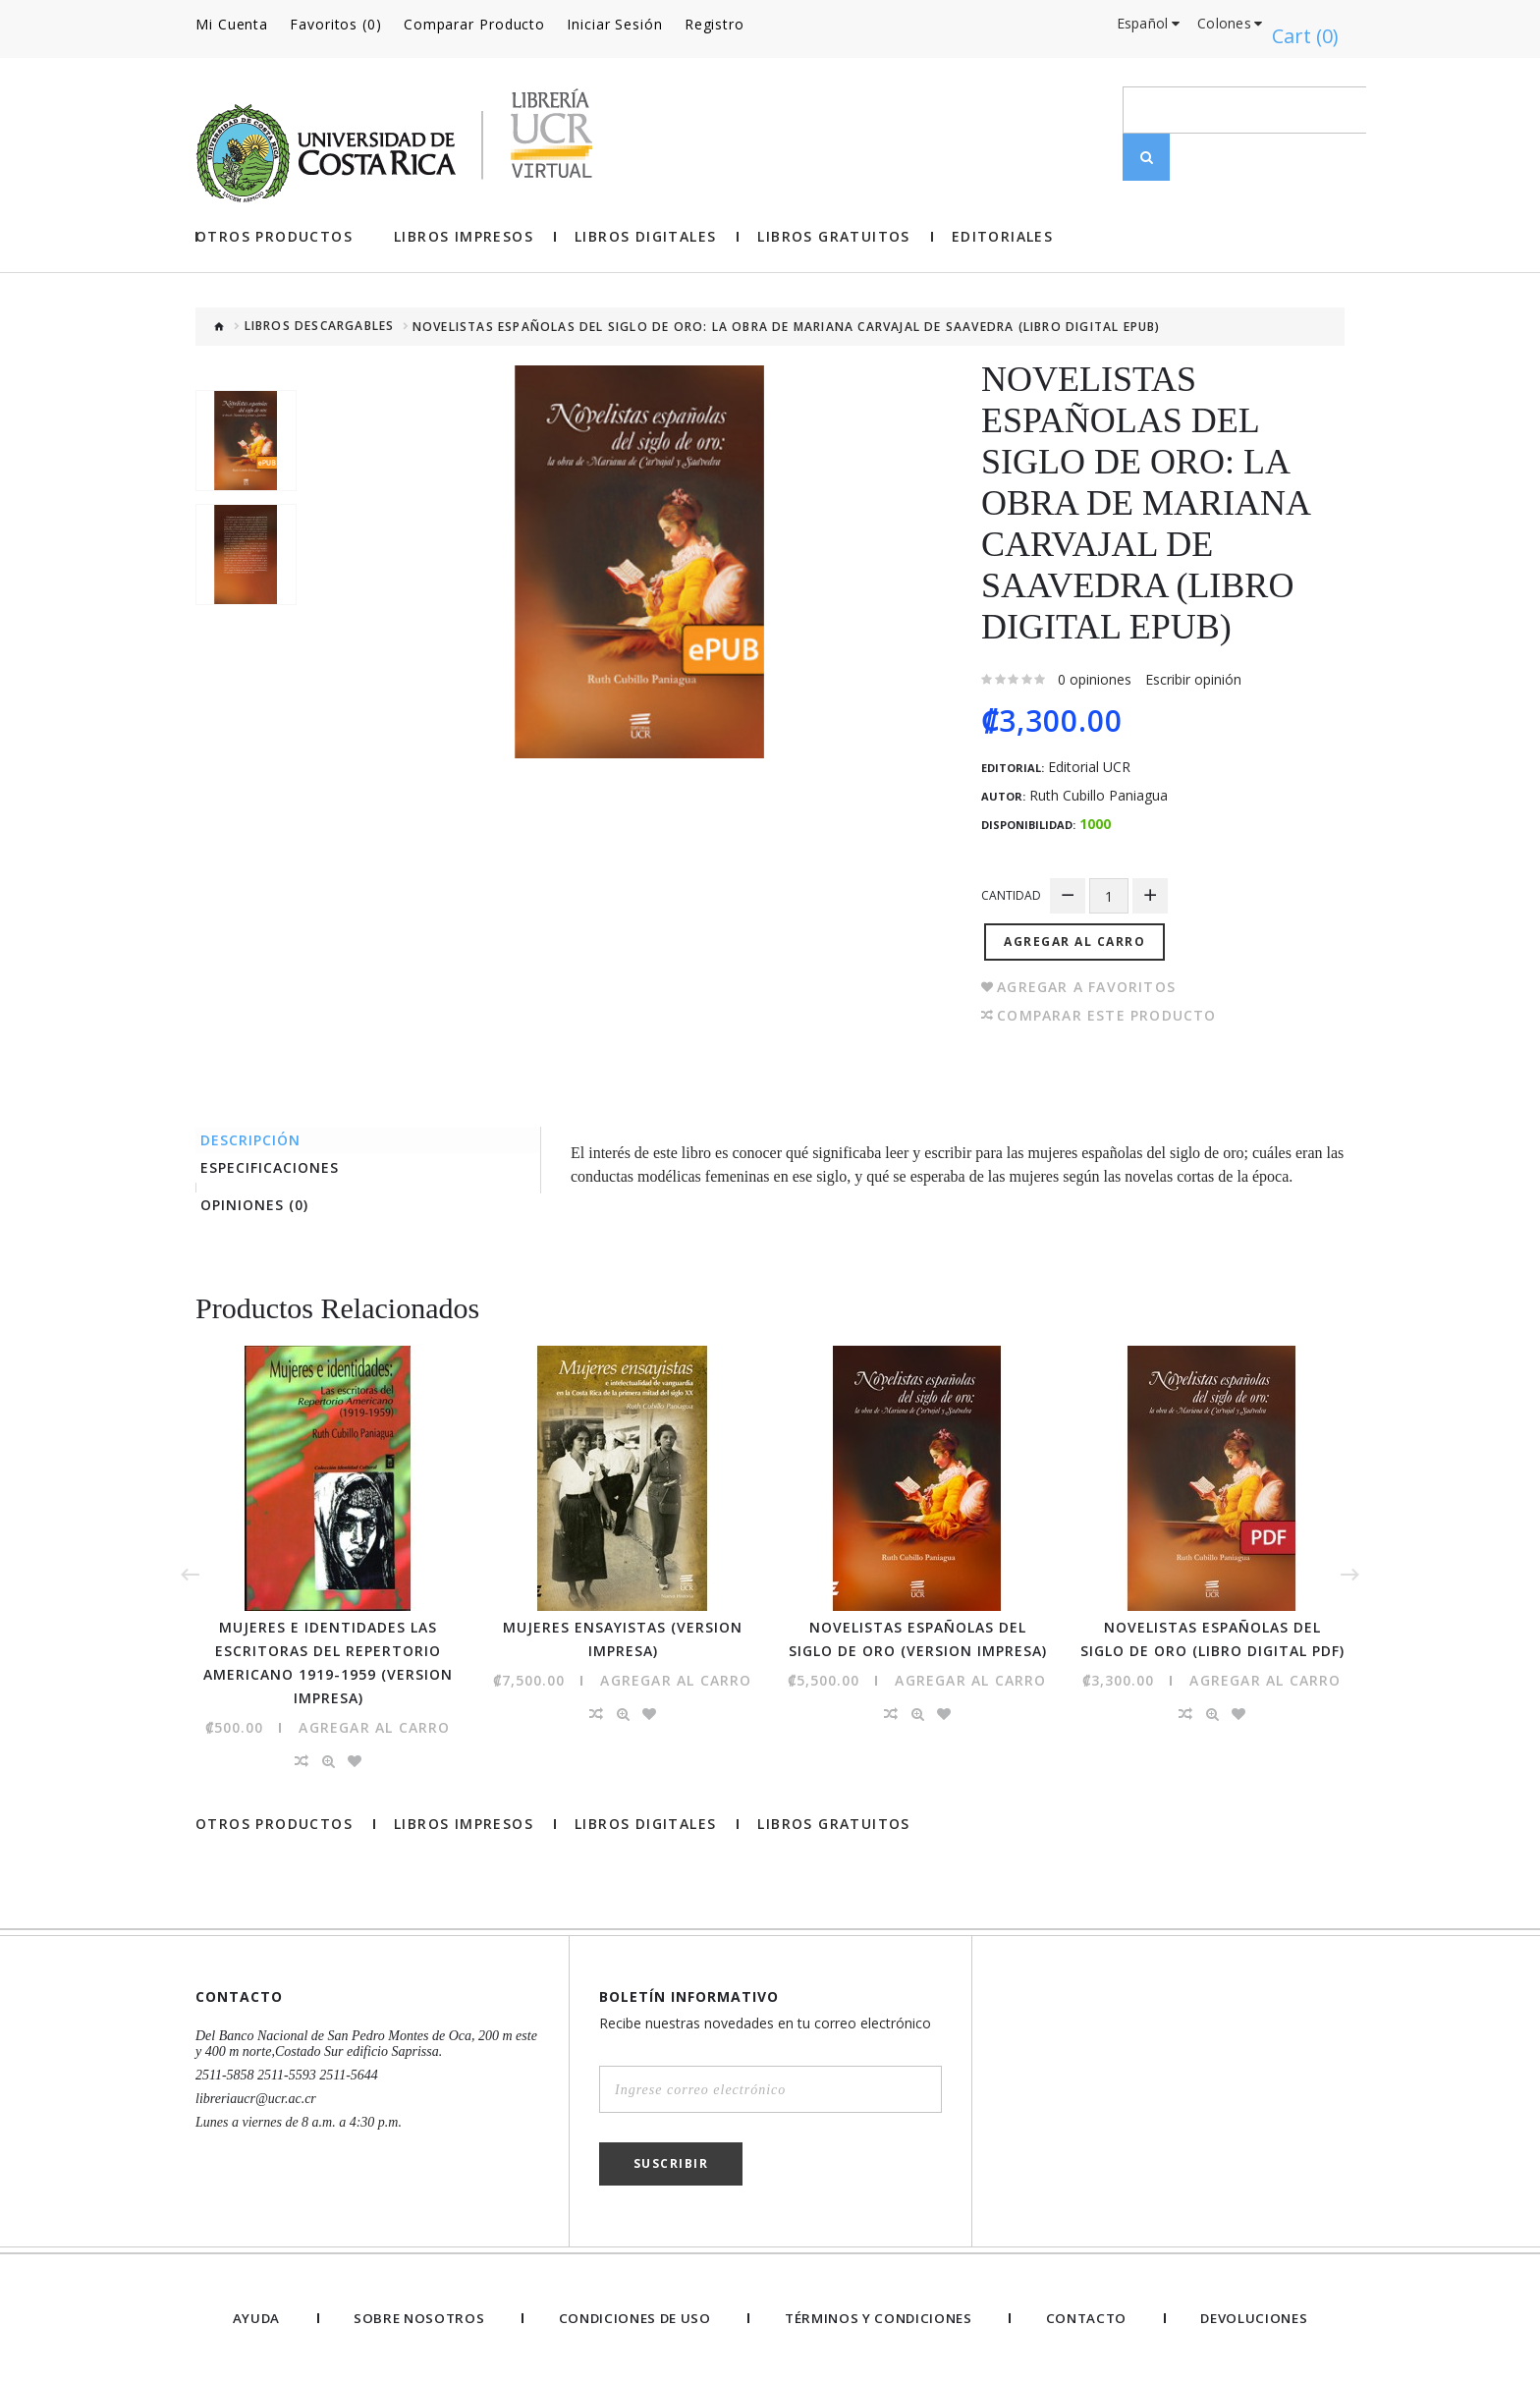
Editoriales (1002, 226)
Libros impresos (463, 226)
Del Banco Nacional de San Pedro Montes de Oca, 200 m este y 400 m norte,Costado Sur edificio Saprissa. (366, 2042)
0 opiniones (1094, 668)
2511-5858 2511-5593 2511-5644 (286, 2074)
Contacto (1088, 2317)
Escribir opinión (1193, 668)
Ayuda (253, 2317)
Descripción (260, 1122)
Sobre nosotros (411, 2317)
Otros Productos (274, 226)
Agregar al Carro (1081, 921)
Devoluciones (1254, 2317)
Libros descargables (320, 316)
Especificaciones (279, 1156)
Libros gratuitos (833, 226)
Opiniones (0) (264, 1201)
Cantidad (1011, 884)
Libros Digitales (645, 226)
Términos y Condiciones (879, 2317)
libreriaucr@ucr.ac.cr (255, 2097)
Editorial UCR (1089, 756)
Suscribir (671, 2162)
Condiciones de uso (629, 2317)
